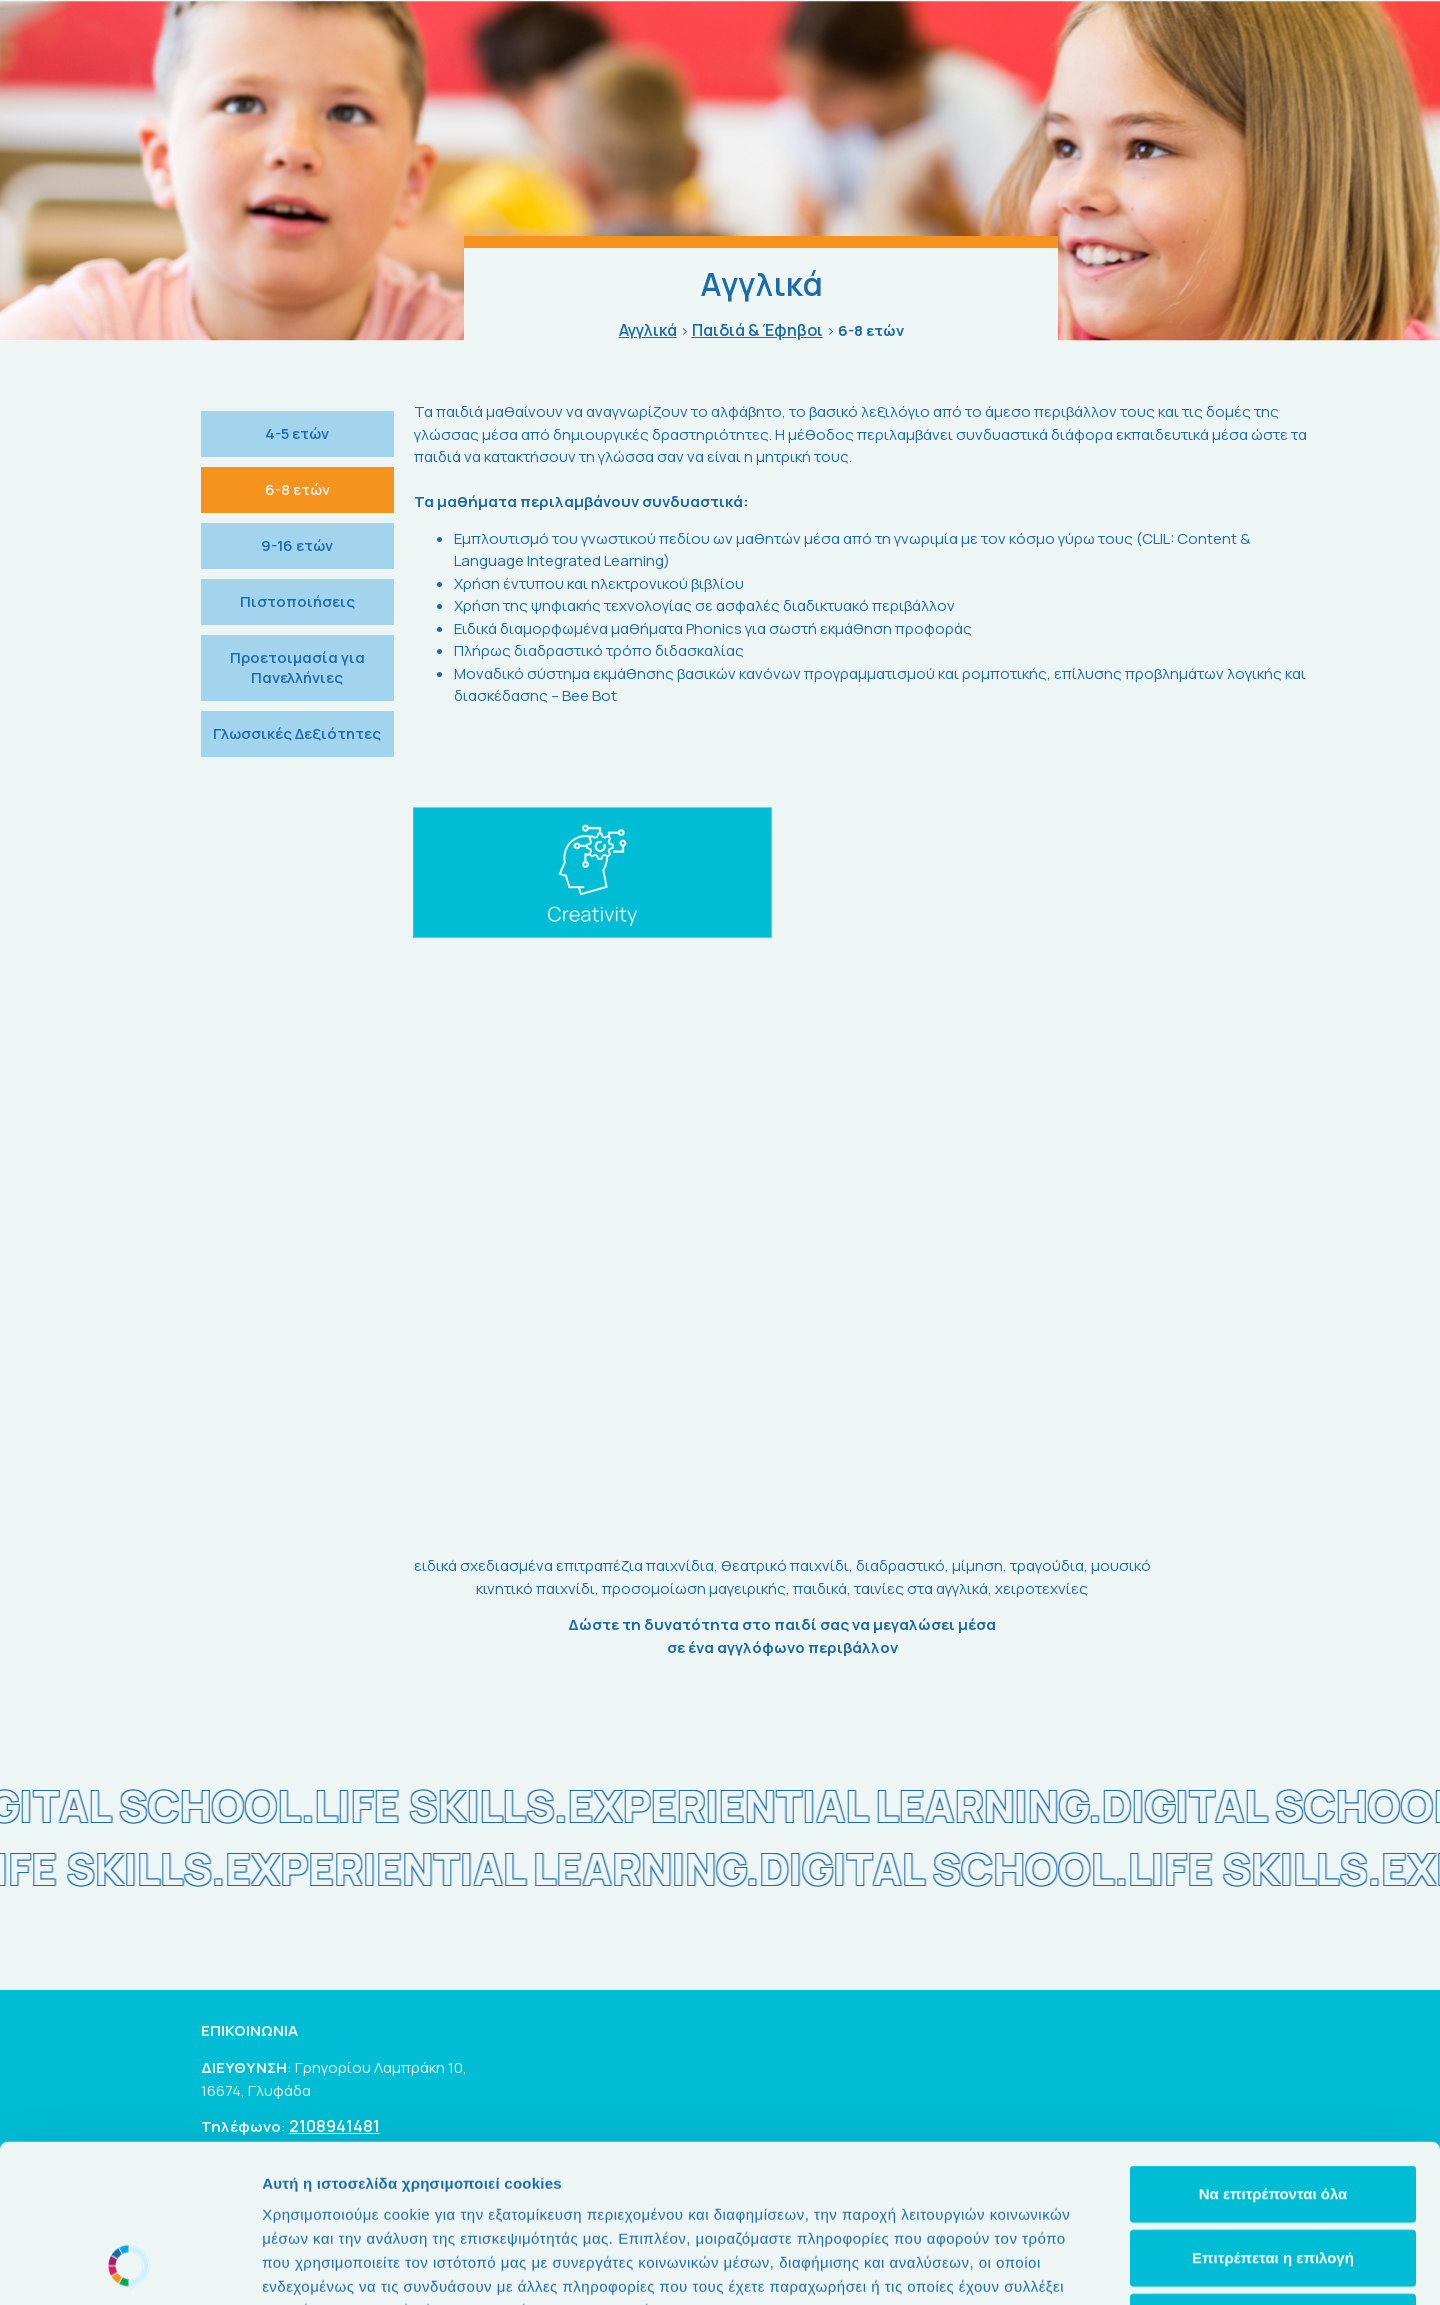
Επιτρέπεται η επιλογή (1273, 2109)
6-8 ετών (297, 489)
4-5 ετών (297, 433)
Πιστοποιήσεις (297, 601)
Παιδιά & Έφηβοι (757, 330)
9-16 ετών (297, 545)
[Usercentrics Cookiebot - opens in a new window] (129, 2266)
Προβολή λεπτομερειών (1188, 2265)
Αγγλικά (648, 330)
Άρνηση (1272, 2173)
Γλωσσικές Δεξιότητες (297, 733)
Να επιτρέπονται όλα (1273, 2045)
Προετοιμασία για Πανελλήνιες (297, 667)
